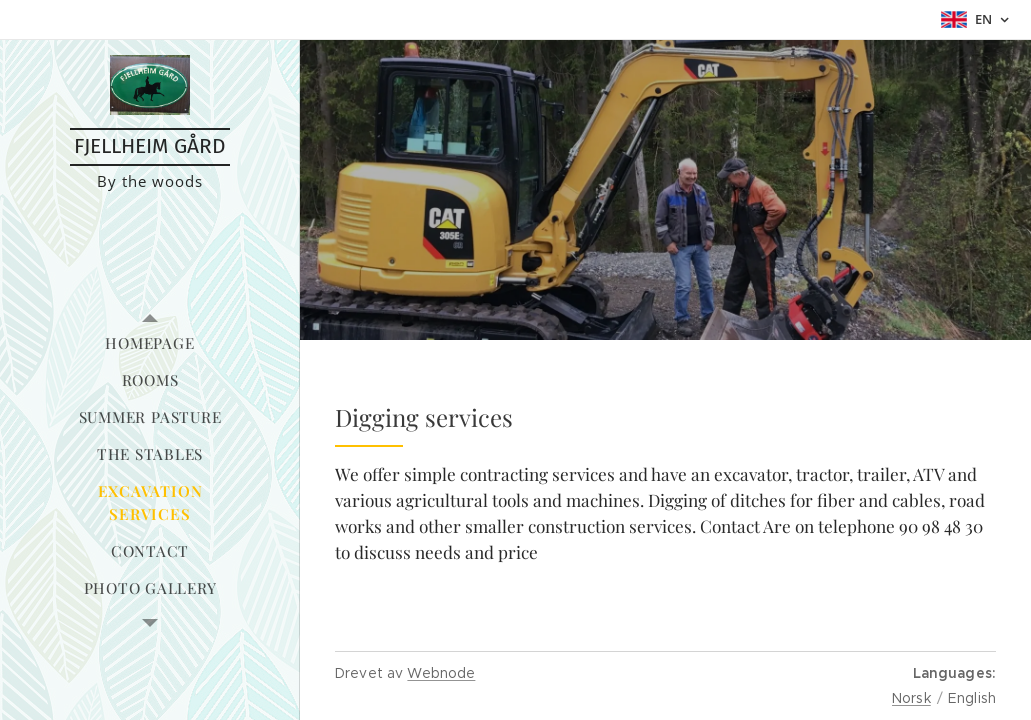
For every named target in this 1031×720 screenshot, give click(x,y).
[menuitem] (150, 343)
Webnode (441, 673)
